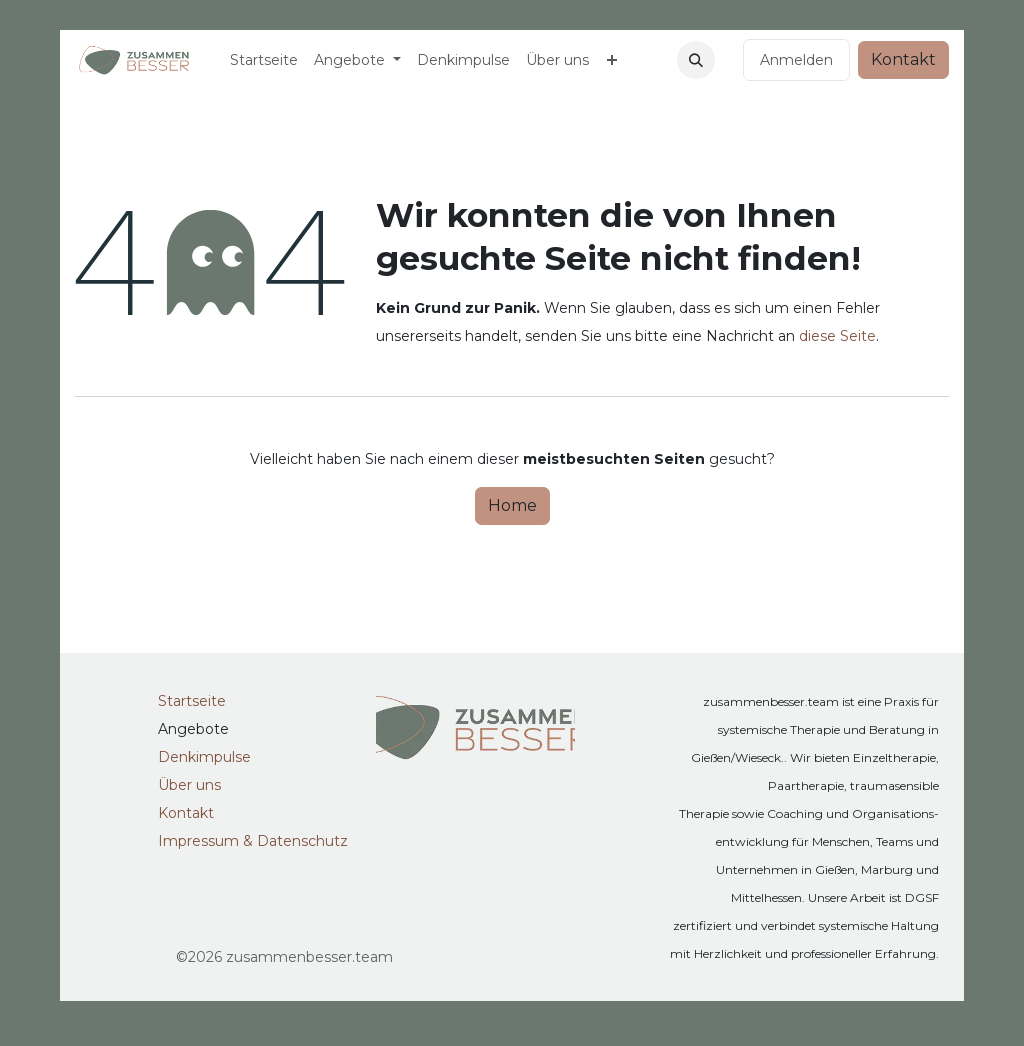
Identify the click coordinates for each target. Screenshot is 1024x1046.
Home (512, 505)
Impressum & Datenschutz (253, 841)
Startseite (192, 701)
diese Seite (837, 336)
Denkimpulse (204, 757)
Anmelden (796, 60)
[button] (696, 60)
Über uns (189, 785)
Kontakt (903, 59)
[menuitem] (264, 60)
